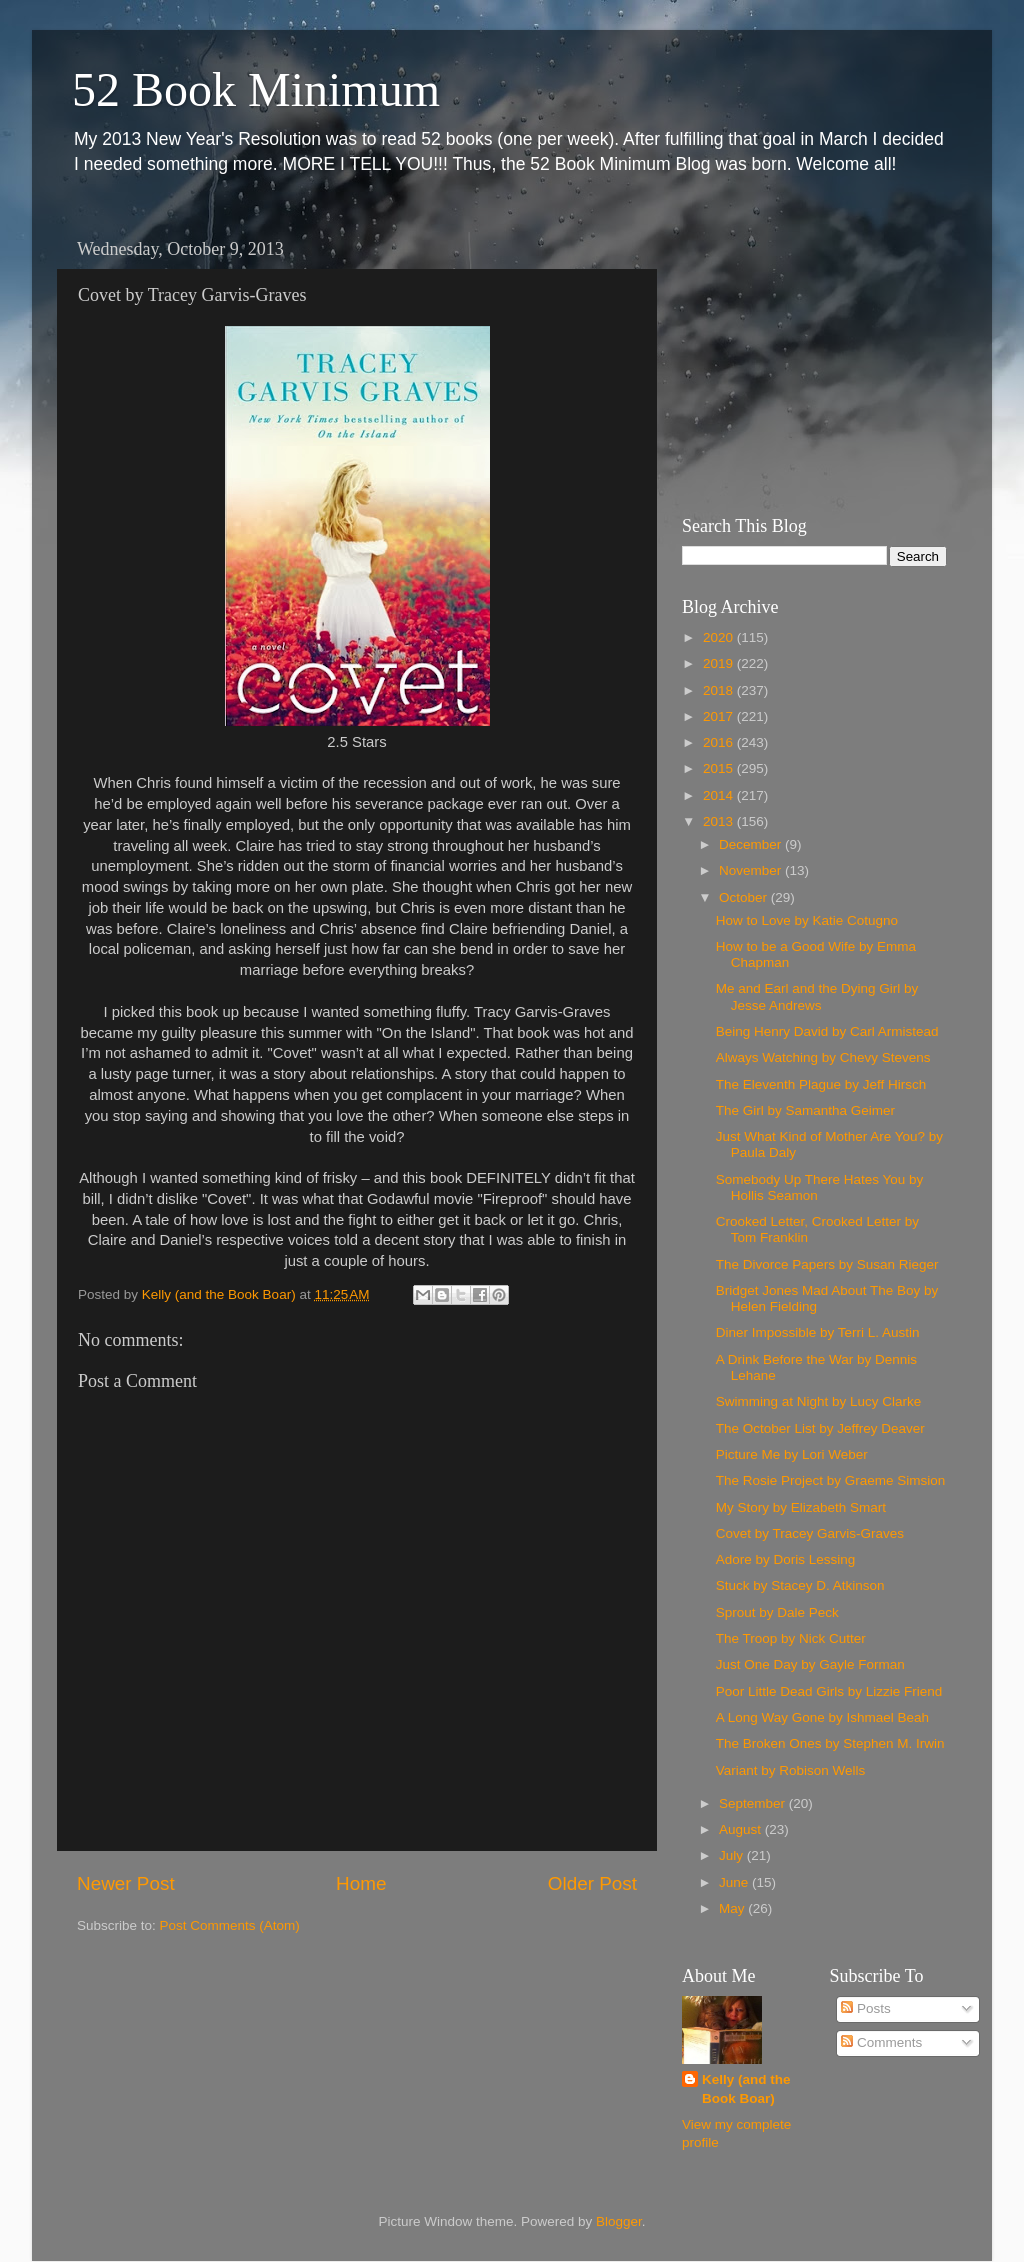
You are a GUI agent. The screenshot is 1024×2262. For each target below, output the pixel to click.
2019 (720, 663)
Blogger (619, 2221)
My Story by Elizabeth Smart (801, 1507)
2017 (720, 716)
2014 (720, 795)
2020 (720, 637)
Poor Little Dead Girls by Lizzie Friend (829, 1691)
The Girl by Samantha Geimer (805, 1110)
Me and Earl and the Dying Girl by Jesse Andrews (817, 996)
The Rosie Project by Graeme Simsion (831, 1480)
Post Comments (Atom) (230, 1925)
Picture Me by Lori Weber (792, 1454)
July (733, 1855)
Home (361, 1883)
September (754, 1803)
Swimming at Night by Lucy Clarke (819, 1401)
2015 (720, 768)
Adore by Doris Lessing (786, 1559)
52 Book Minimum (256, 89)
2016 (720, 742)
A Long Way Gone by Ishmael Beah (822, 1717)
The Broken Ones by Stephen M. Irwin (830, 1743)
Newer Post (126, 1883)
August (742, 1829)
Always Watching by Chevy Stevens (823, 1057)
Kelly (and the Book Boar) (746, 2089)
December (752, 844)
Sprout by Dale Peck (777, 1612)
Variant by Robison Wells (791, 1770)
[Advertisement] (807, 355)
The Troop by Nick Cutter (791, 1638)
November (752, 870)
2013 (720, 821)
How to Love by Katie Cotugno (807, 920)
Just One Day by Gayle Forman (810, 1664)
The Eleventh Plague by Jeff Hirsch (821, 1084)
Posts (866, 2008)
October (745, 897)
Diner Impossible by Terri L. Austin (818, 1332)
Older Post (592, 1883)
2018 (720, 690)
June (735, 1882)
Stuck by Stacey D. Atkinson (800, 1585)
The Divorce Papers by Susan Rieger (827, 1264)
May (733, 1908)
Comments (881, 2042)
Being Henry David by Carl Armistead (827, 1031)
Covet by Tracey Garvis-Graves (810, 1533)
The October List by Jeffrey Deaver (820, 1428)
